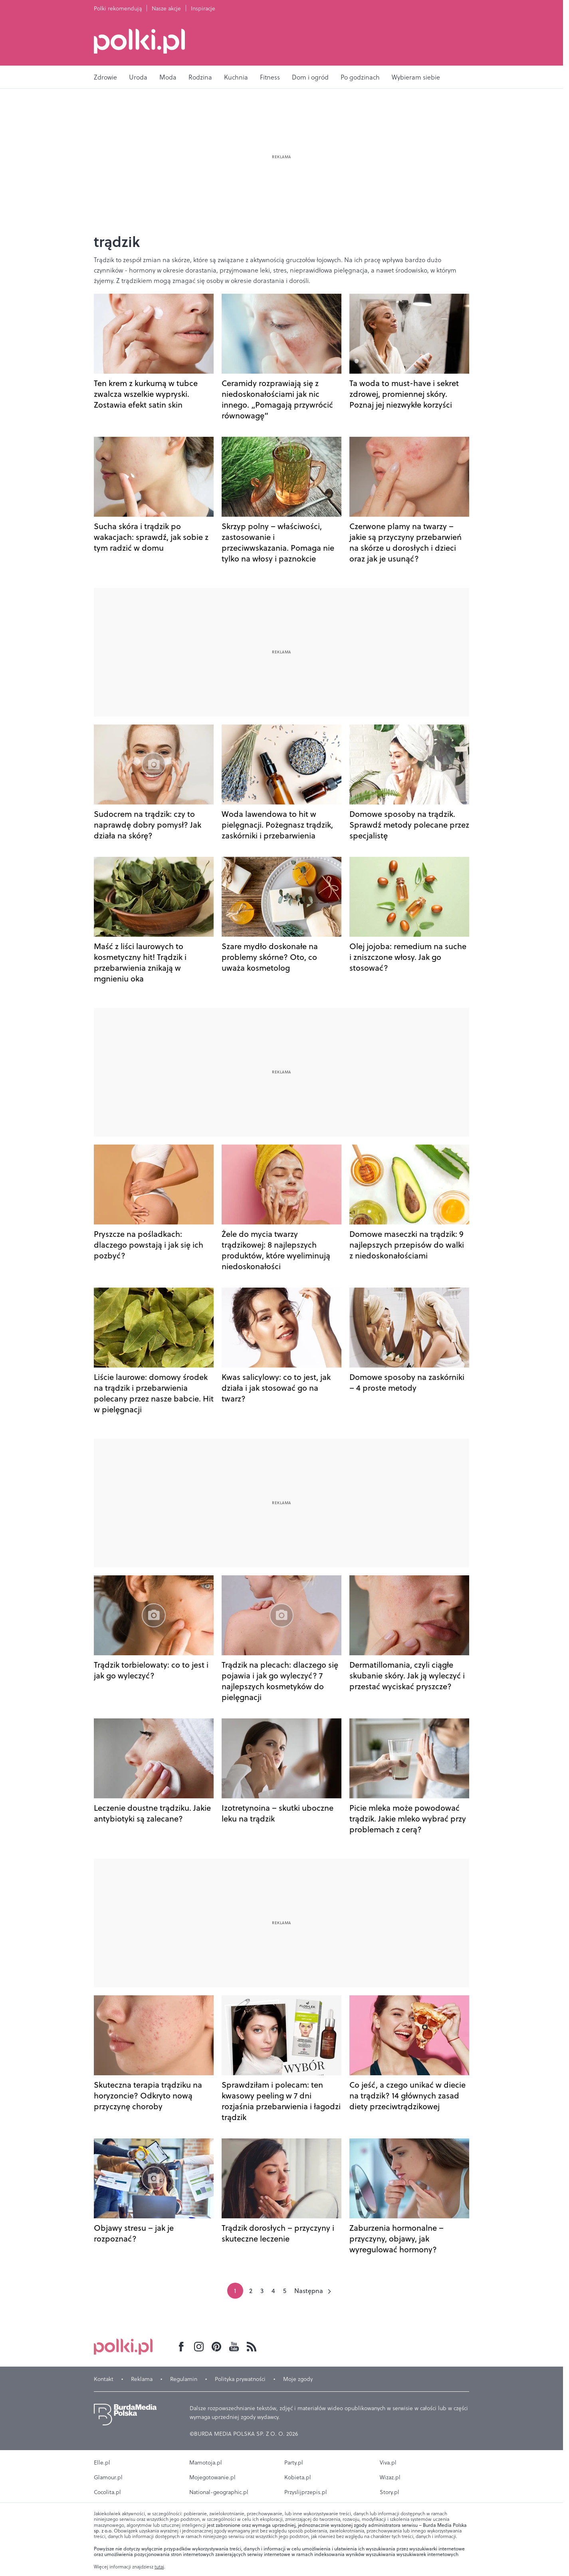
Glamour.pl (108, 2477)
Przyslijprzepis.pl (305, 2492)
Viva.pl (388, 2463)
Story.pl (389, 2492)
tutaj (159, 2567)
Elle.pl (102, 2463)
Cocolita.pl (107, 2492)
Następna (308, 2290)
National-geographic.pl (218, 2492)
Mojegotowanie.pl (212, 2477)
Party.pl (293, 2463)
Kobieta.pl (297, 2477)
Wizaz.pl (390, 2477)
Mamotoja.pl (205, 2463)
